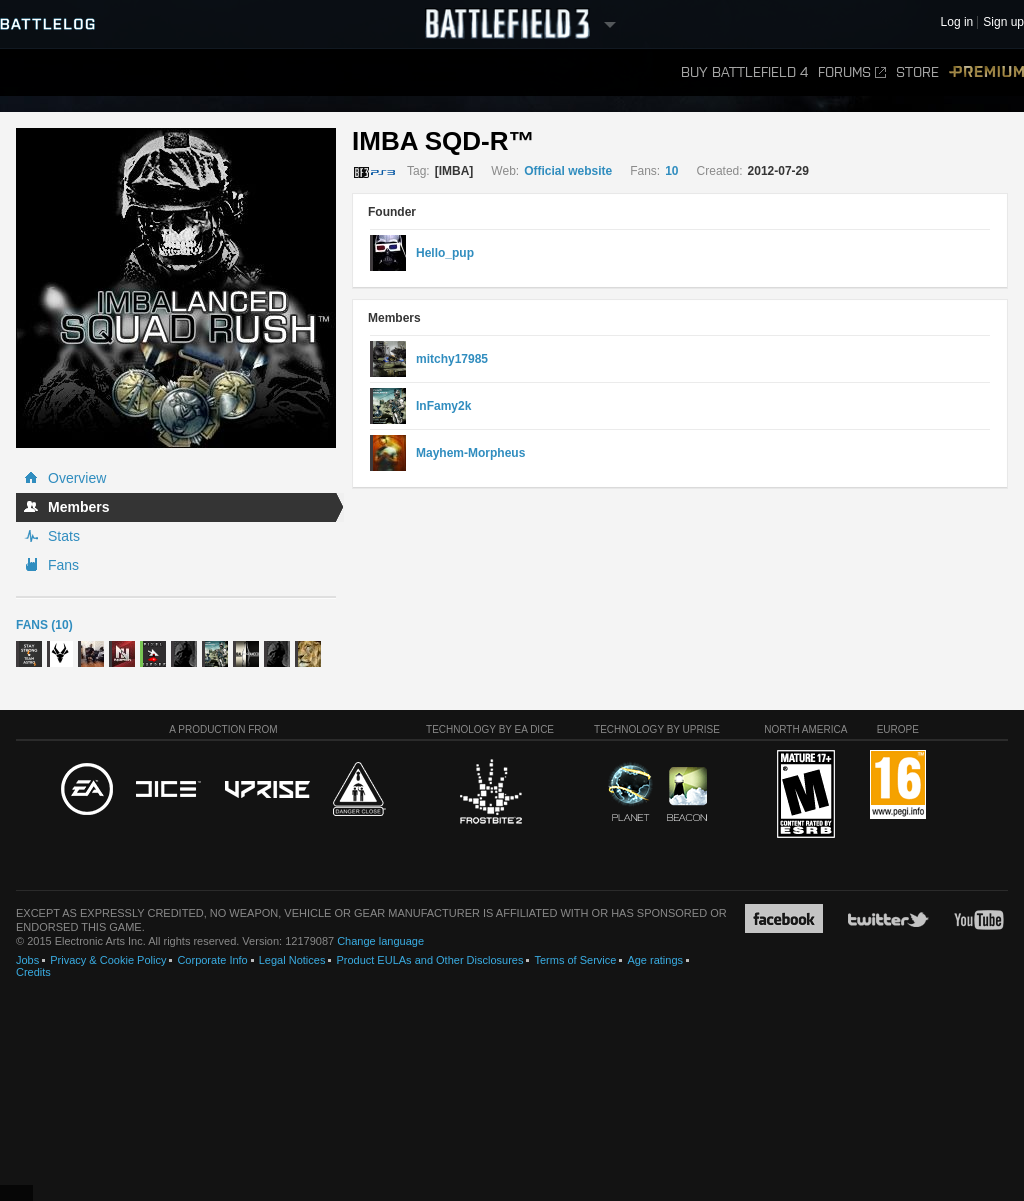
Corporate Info (212, 960)
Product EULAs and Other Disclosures (429, 960)
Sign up (1003, 22)
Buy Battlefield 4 (744, 72)
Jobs (27, 960)
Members (78, 507)
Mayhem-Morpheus (470, 453)
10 (671, 171)
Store (917, 72)
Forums (852, 72)
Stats (64, 536)
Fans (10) (44, 625)
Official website (568, 171)
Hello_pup (445, 253)
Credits (33, 972)
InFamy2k (443, 406)
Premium (986, 72)
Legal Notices (292, 960)
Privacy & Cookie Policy (108, 960)
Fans (63, 565)
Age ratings (655, 960)
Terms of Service (575, 960)
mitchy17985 (452, 359)
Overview (77, 478)
